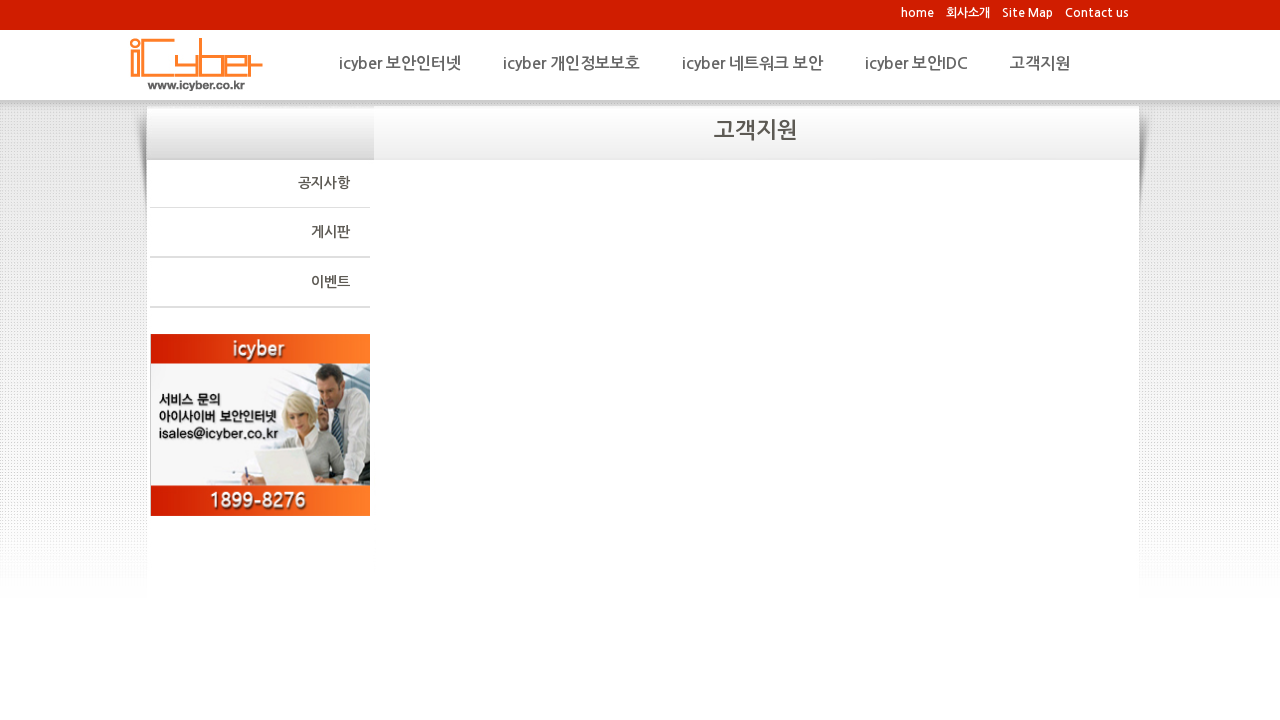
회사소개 (968, 13)
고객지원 (1040, 63)
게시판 (330, 232)
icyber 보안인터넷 (400, 63)
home (917, 13)
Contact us (1097, 13)
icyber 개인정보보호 (571, 63)
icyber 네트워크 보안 (752, 63)
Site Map (1027, 13)
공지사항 (324, 183)
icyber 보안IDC (916, 63)
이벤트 (330, 282)
